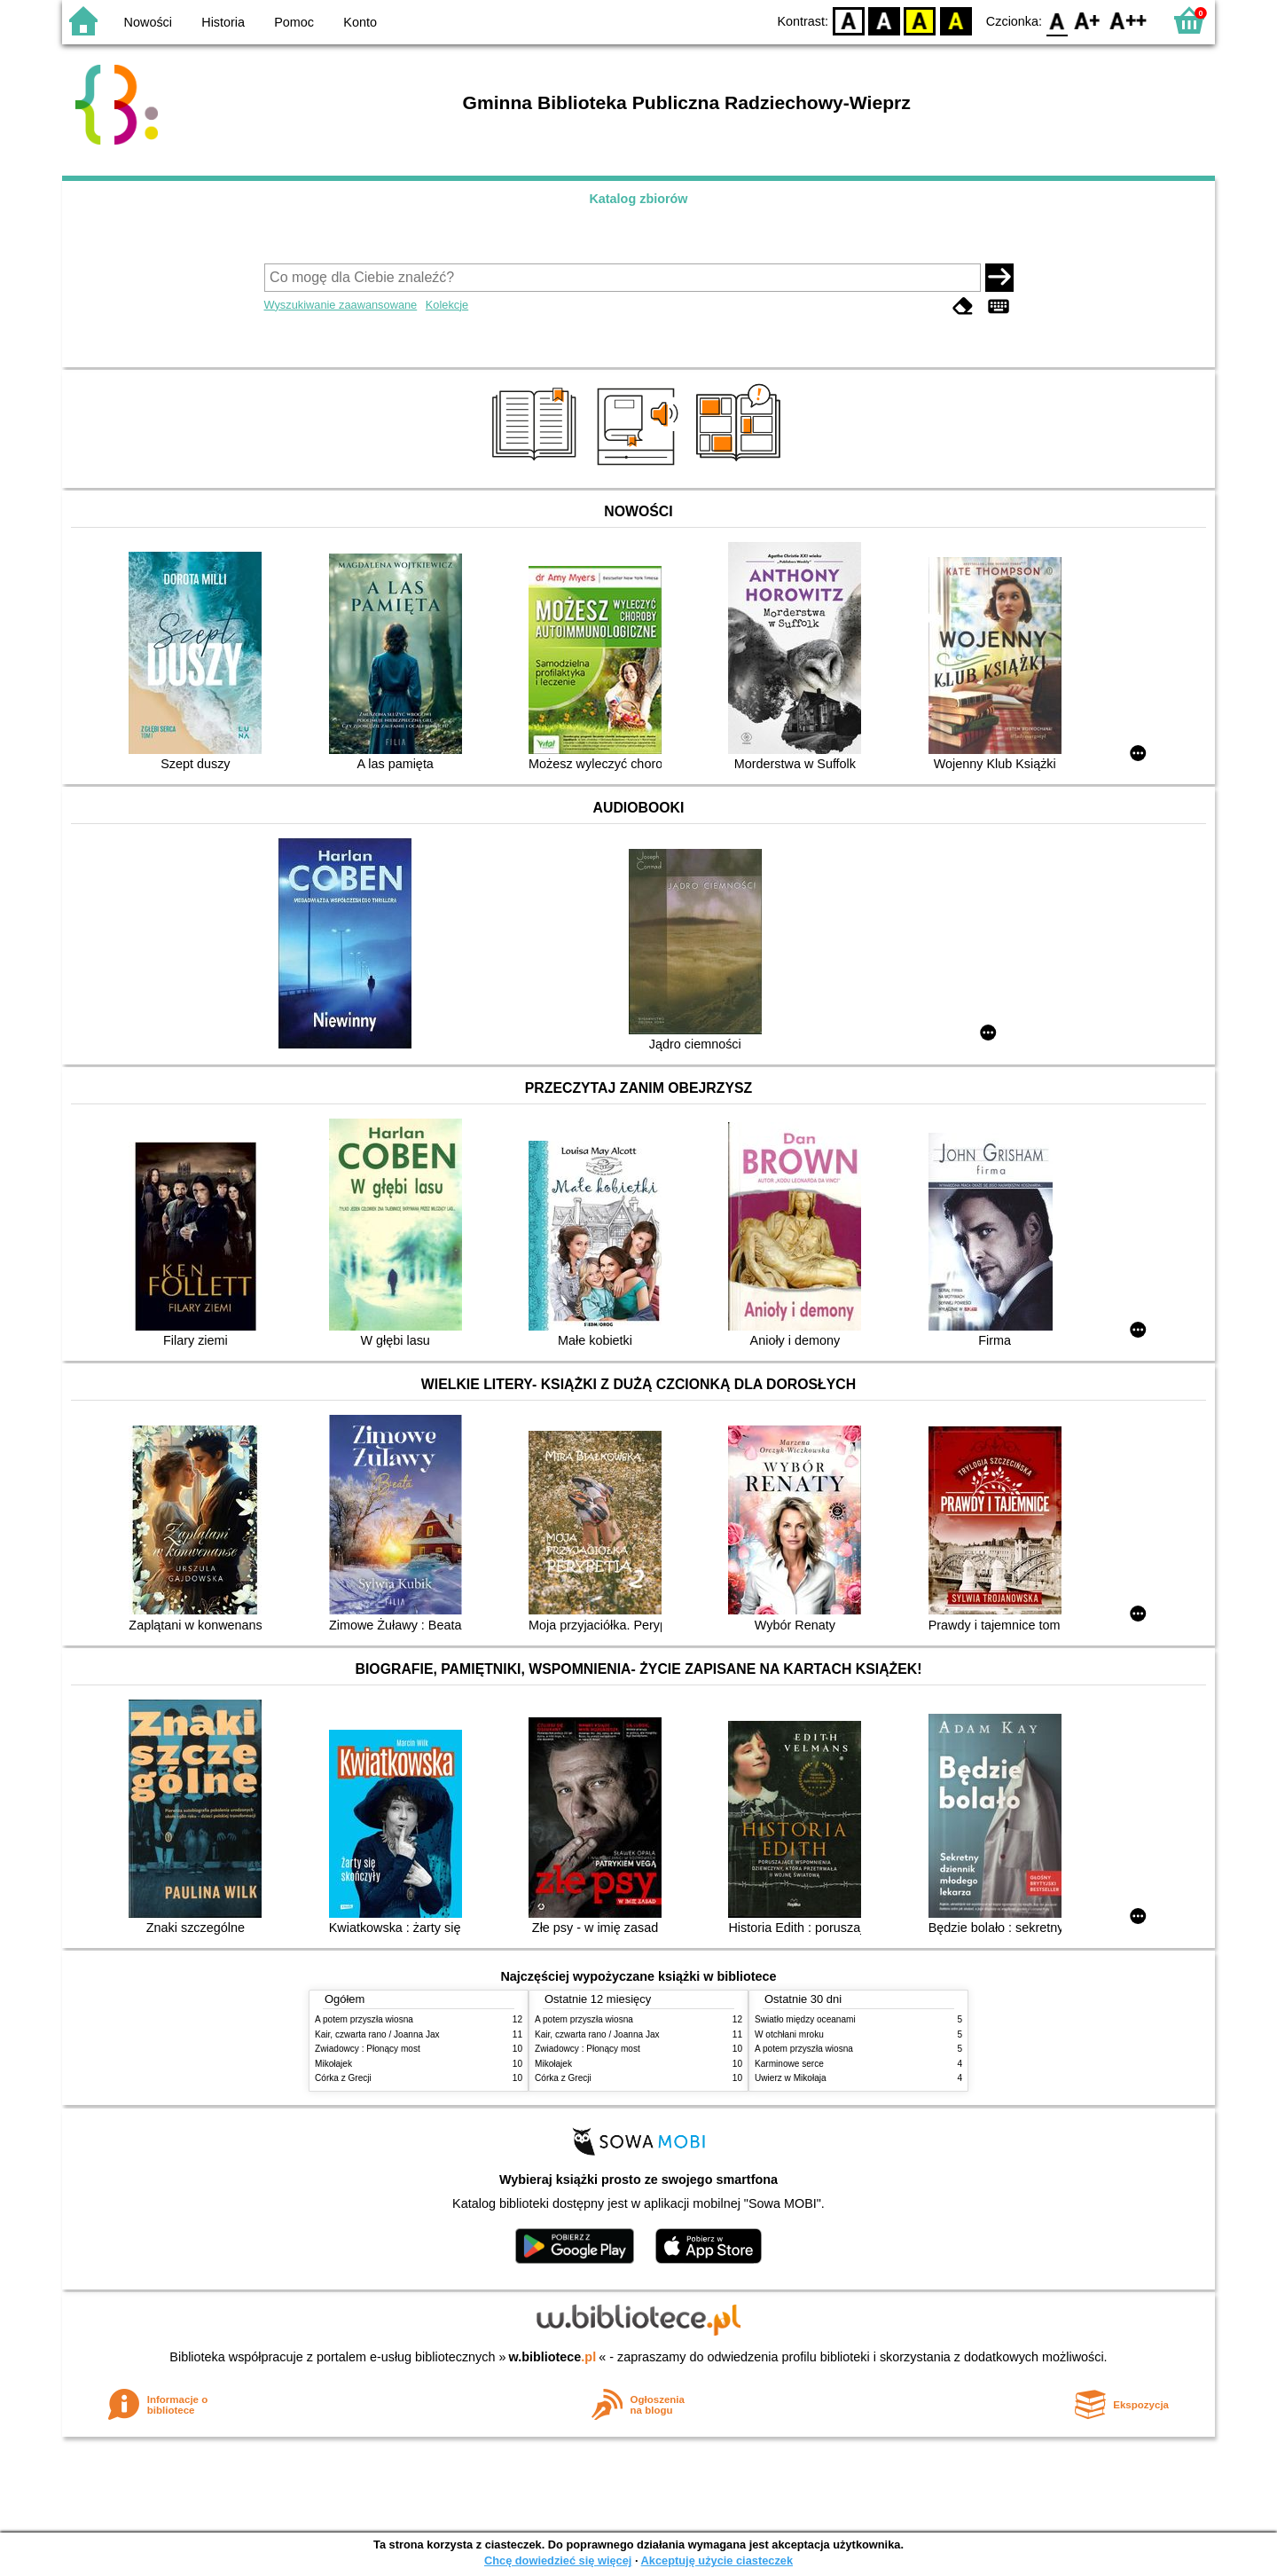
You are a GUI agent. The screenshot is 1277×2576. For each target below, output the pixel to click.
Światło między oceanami (805, 2019)
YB (920, 19)
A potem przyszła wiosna (364, 2019)
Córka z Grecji (343, 2078)
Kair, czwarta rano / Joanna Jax (377, 2034)
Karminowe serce (789, 2064)
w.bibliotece (553, 2357)
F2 (1128, 19)
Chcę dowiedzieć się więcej (557, 2560)
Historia (223, 22)
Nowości (148, 22)
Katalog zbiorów (638, 199)
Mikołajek (333, 2064)
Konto (360, 22)
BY (955, 19)
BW (884, 19)
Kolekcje (447, 304)
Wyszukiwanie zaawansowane (341, 304)
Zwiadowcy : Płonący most (367, 2049)
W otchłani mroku (789, 2034)
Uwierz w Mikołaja (791, 2078)
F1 (1087, 19)
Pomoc (294, 22)
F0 (1056, 19)
